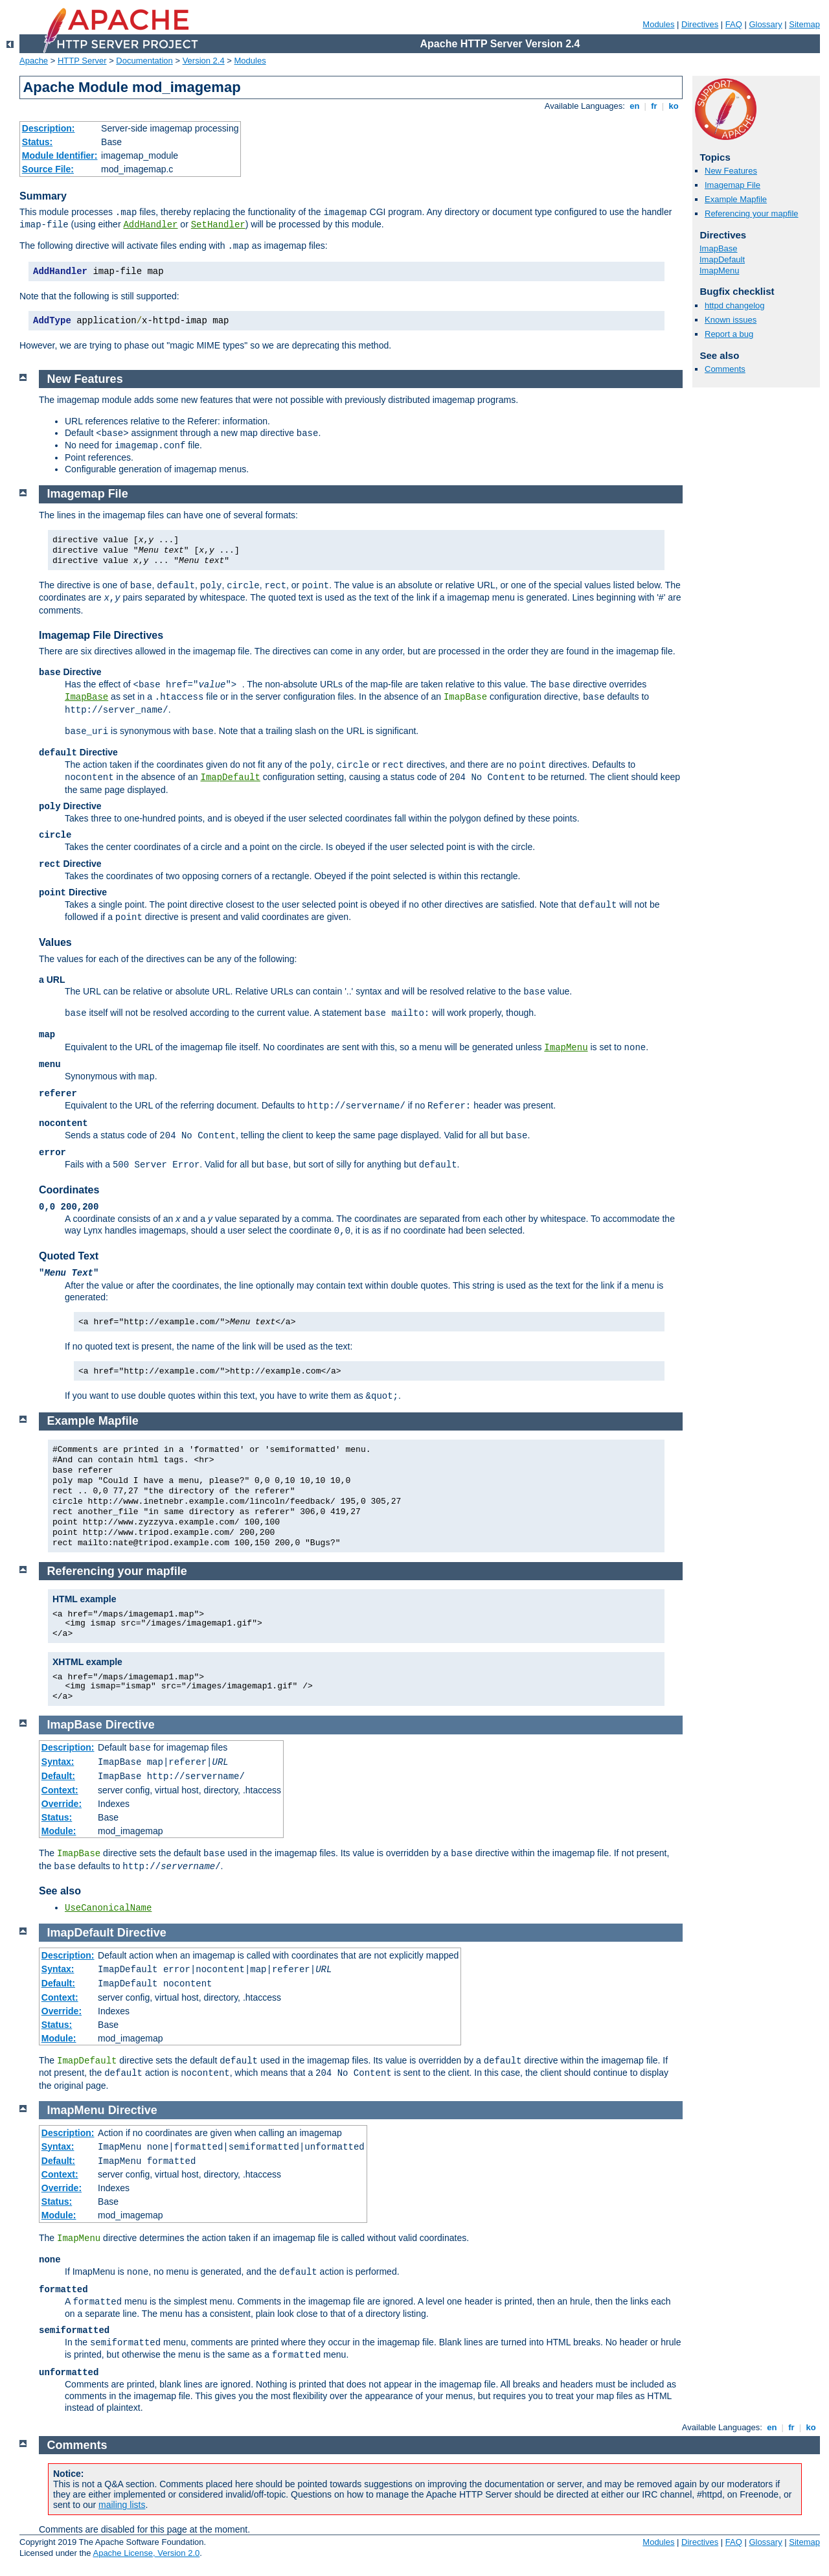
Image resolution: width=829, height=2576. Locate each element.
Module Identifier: (60, 155)
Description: (48, 128)
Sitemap (804, 24)
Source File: (48, 169)
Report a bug (729, 334)
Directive (130, 1724)
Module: (58, 1831)
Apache (33, 60)
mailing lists (121, 2505)
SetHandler (218, 225)
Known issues (730, 320)
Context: (59, 1790)
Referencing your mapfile (752, 213)
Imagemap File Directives (101, 635)
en (635, 106)
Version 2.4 (204, 60)
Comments (725, 369)
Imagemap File (732, 185)
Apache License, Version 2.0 (146, 2553)
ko (673, 106)
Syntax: (57, 1761)
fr (654, 106)
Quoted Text (68, 1255)
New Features (731, 171)
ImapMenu (719, 270)
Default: (58, 1776)
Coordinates (69, 1189)
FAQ (733, 24)
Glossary (765, 24)
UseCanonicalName (108, 1908)
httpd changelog (735, 305)
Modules (658, 24)
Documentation (144, 60)
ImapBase (718, 248)
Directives (699, 24)
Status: (37, 142)
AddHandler (150, 225)
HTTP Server (82, 60)
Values (55, 942)
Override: (61, 1804)
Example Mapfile (736, 199)
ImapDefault (722, 259)
